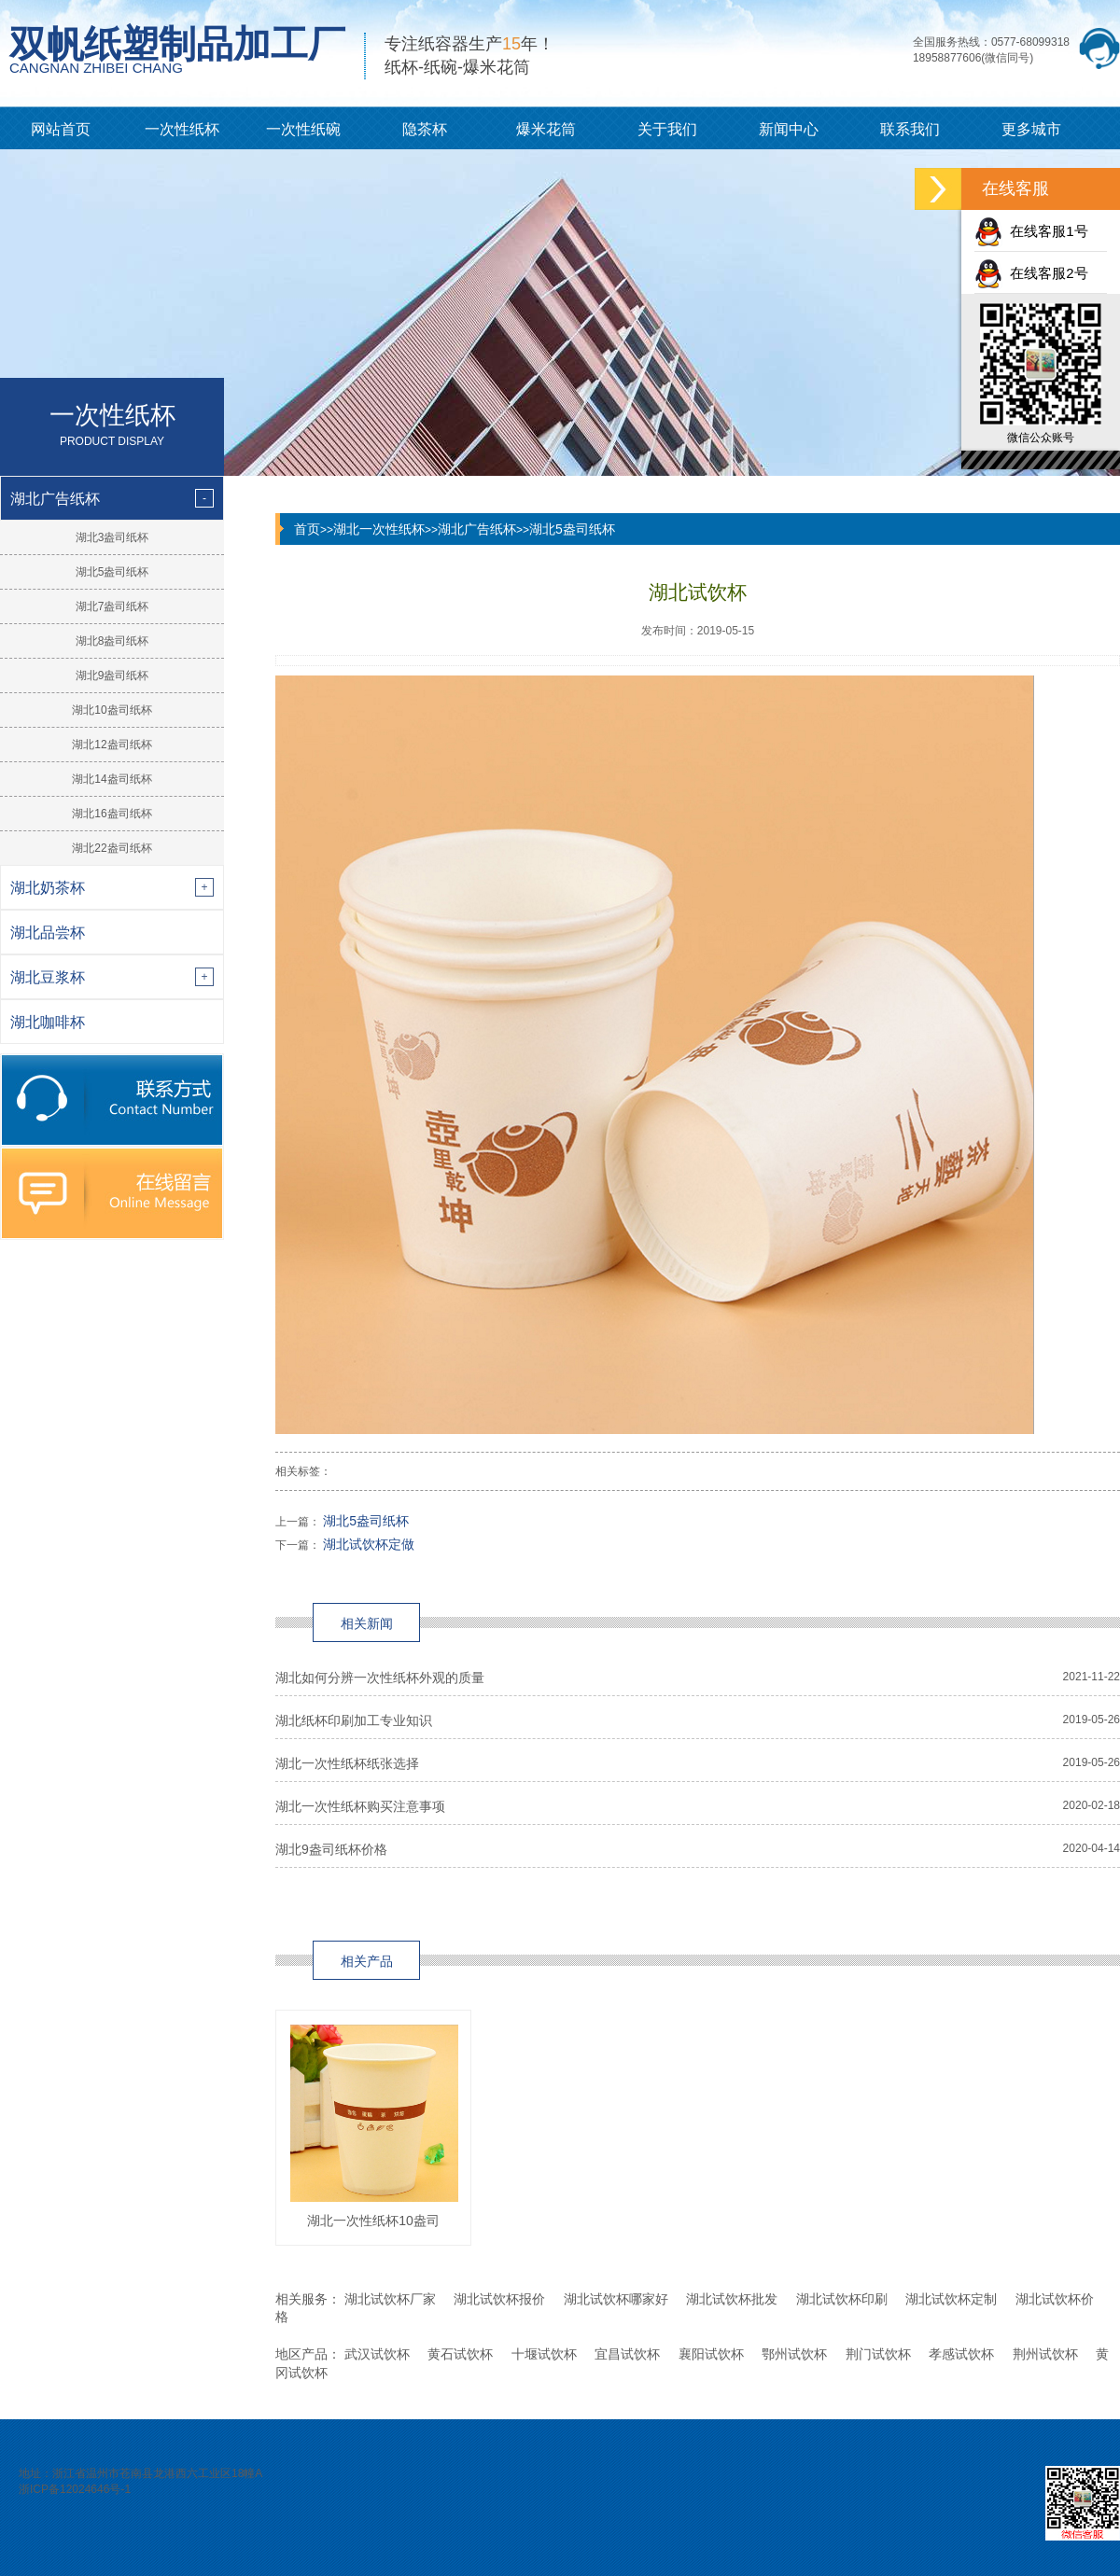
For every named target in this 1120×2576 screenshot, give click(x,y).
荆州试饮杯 (1045, 2353)
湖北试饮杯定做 (368, 1544)
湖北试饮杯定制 (951, 2298)
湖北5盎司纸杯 (112, 571)
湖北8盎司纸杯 (112, 640)
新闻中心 (789, 129)
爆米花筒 (546, 129)
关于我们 (667, 129)
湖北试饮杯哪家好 (616, 2298)
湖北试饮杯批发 (731, 2298)
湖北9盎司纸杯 (112, 675)
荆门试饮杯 (878, 2353)
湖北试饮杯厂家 (390, 2298)
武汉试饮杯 (377, 2353)
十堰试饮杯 (544, 2353)
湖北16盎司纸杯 (111, 813)
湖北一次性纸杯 (379, 529)
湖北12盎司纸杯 (111, 744)
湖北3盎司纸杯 (112, 537)
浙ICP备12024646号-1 (75, 2489)
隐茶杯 (424, 129)
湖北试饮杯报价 (499, 2298)
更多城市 (1031, 129)
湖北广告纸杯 (477, 529)
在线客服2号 (1031, 273)
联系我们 (910, 129)
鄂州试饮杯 (794, 2353)
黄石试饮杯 (460, 2353)
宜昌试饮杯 (627, 2353)
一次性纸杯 (182, 129)
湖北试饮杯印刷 (842, 2298)
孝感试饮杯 (961, 2353)
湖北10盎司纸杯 (111, 710)
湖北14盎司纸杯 (111, 779)
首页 (307, 529)
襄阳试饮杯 (711, 2353)
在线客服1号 (1031, 231)
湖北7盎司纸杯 (112, 606)
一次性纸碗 (303, 129)
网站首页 (61, 129)
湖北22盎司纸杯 (111, 848)
